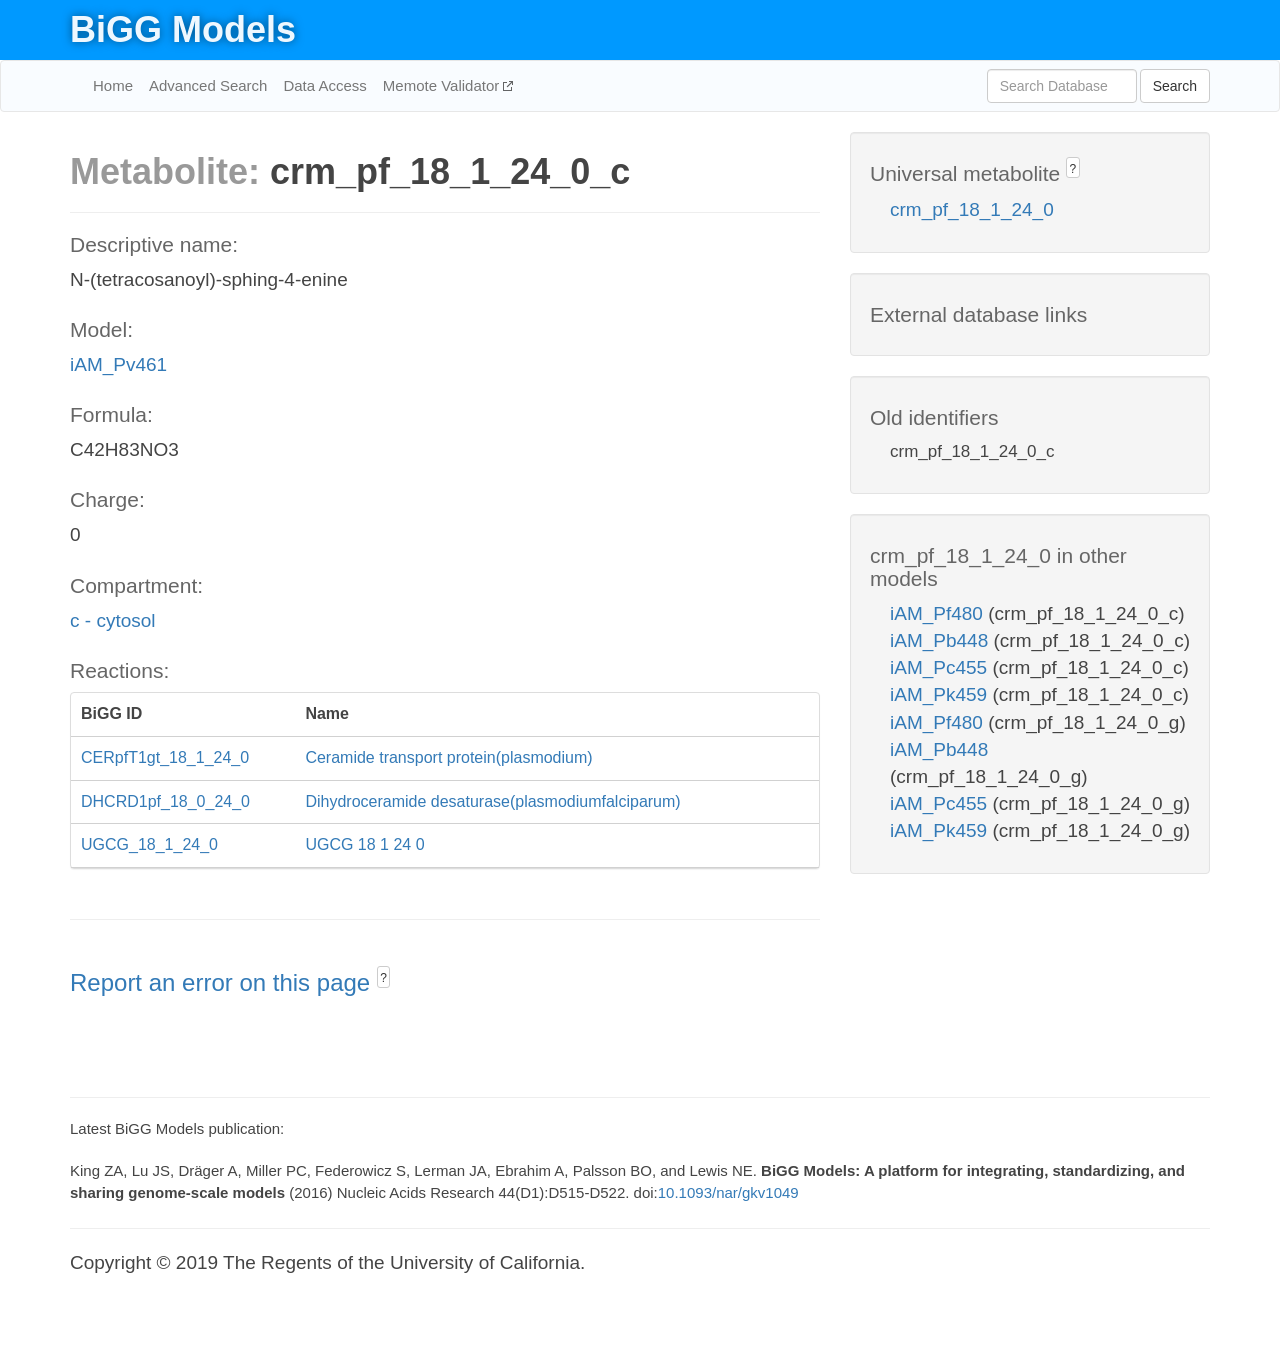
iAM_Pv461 (118, 364)
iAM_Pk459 (941, 694)
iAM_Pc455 (941, 667)
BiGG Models (183, 29)
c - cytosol (113, 620)
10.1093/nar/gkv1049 (728, 1192)
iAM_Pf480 (939, 613)
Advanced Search (208, 85)
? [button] (383, 978)
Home (113, 85)
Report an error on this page (223, 982)
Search (1175, 86)
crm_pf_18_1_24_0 (972, 209)
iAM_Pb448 (942, 640)
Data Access (324, 85)
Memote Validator (443, 85)
